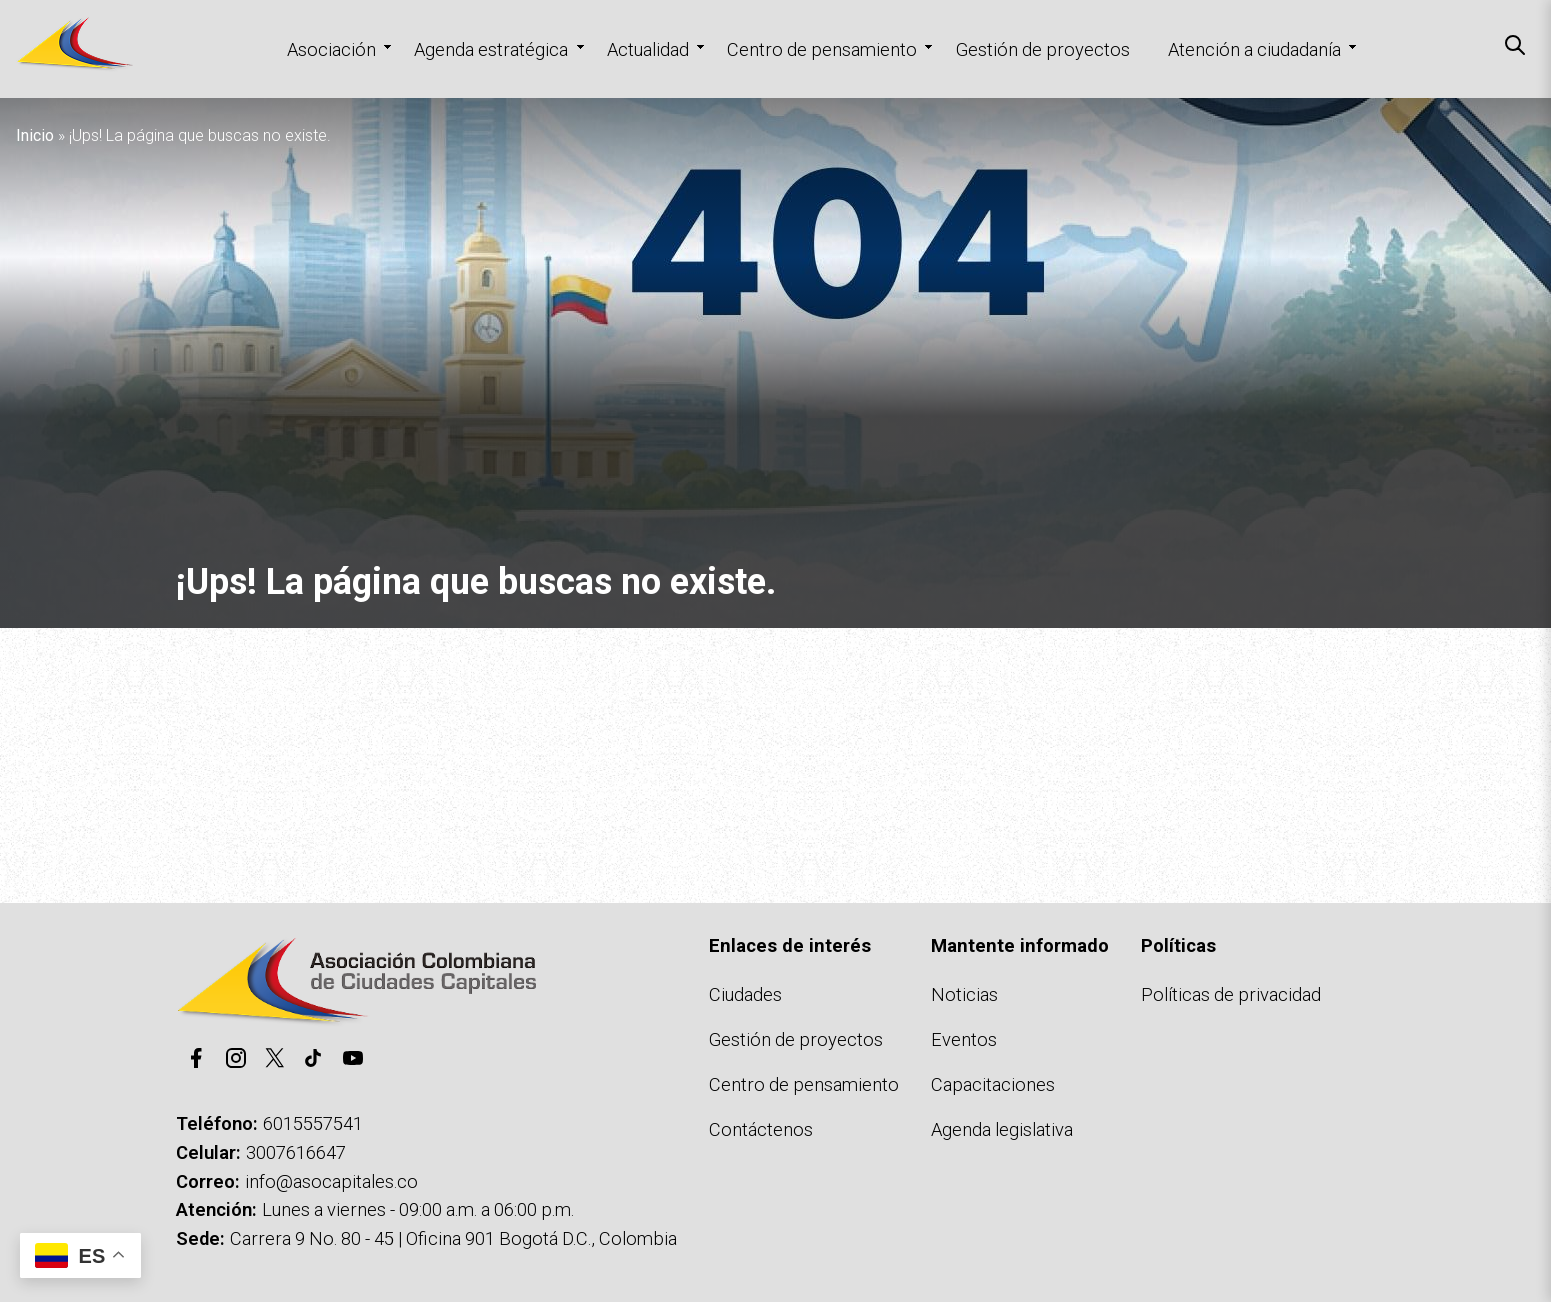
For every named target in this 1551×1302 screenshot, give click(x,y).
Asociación (331, 49)
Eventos (964, 1039)
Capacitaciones (993, 1084)
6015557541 (313, 1123)
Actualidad (648, 49)
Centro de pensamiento (822, 49)
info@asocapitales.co (331, 1181)
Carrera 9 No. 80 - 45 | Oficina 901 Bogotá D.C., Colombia (453, 1238)
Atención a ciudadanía (1254, 49)
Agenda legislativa (1002, 1129)
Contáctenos (761, 1129)
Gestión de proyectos (1043, 49)
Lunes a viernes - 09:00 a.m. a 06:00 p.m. (418, 1209)
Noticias (964, 994)
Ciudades (745, 994)
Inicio (35, 135)
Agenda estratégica (491, 49)
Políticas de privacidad (1231, 994)
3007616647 (296, 1152)
